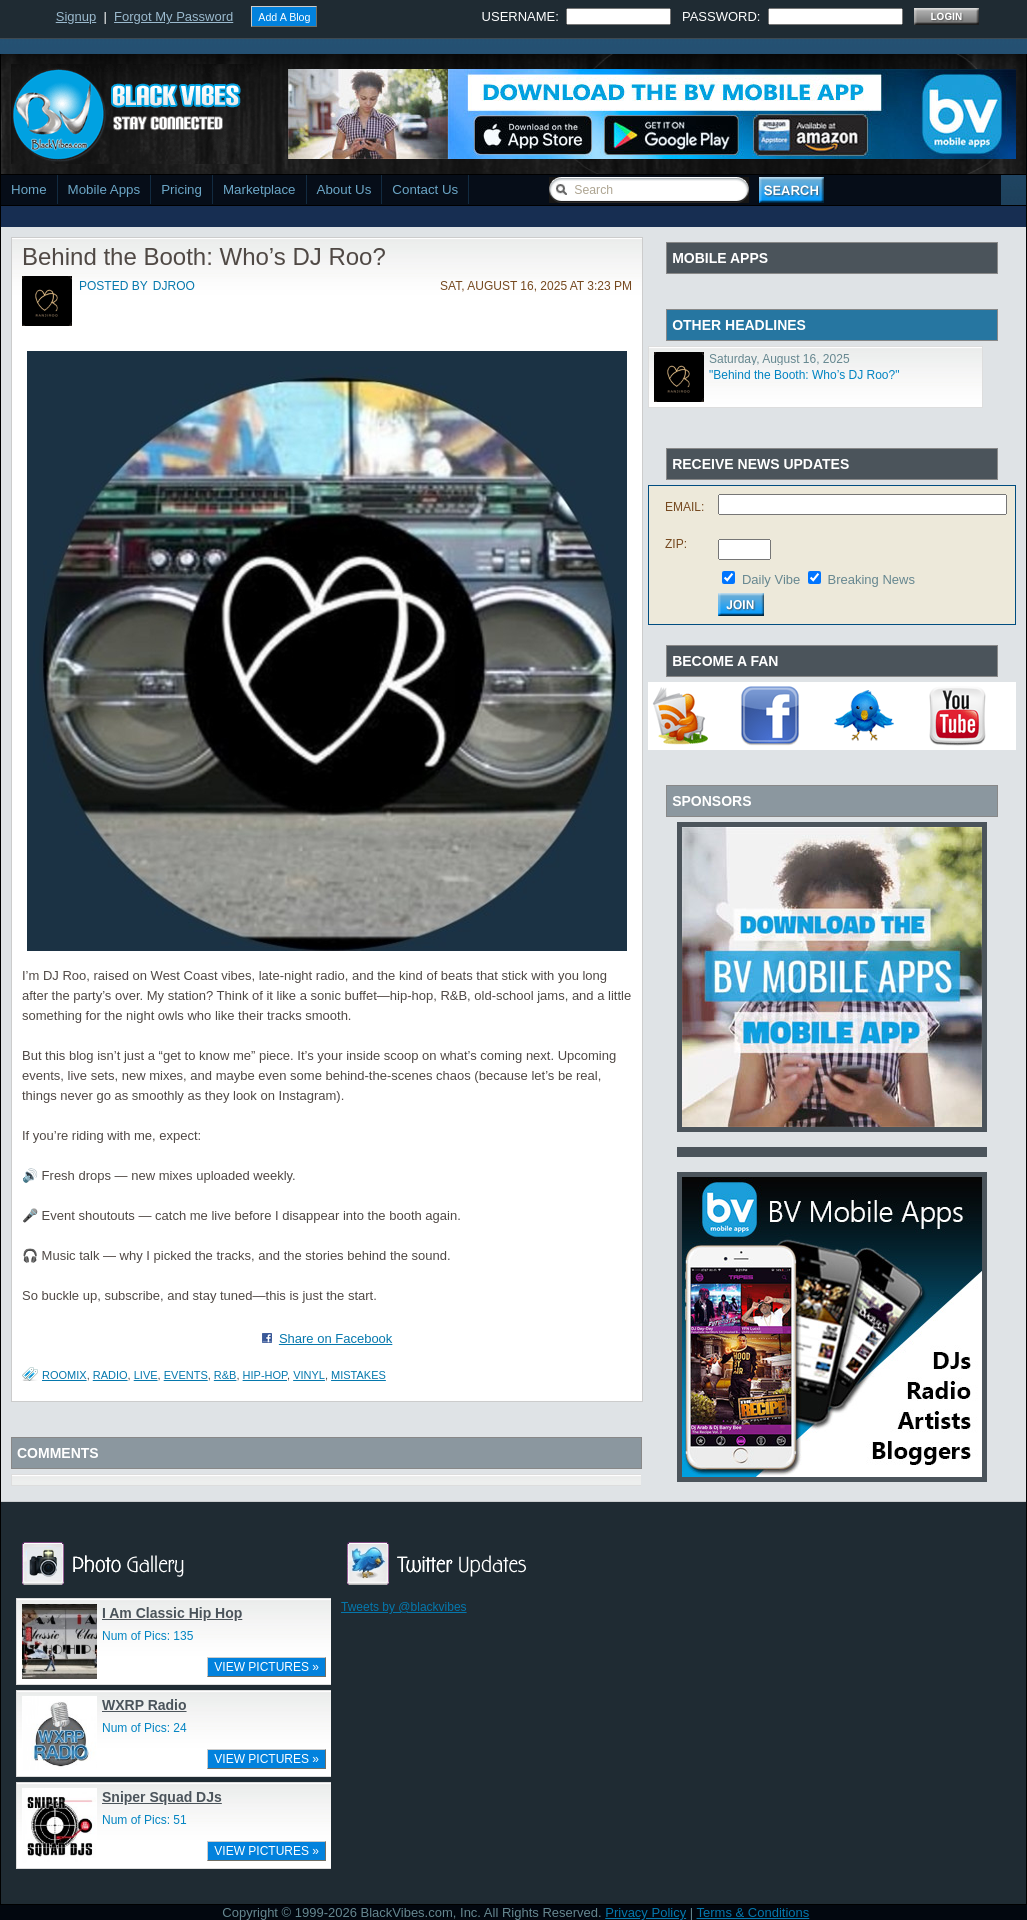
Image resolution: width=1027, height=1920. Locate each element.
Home (29, 189)
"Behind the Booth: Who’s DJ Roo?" (804, 375)
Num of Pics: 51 (144, 1820)
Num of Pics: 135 (147, 1636)
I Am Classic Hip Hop (172, 1613)
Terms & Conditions (753, 1912)
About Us (344, 189)
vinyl (309, 1375)
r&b (225, 1375)
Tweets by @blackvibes (404, 1607)
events (186, 1375)
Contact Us (425, 189)
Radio (110, 1375)
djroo (174, 286)
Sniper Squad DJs (162, 1797)
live (146, 1375)
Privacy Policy (645, 1912)
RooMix (64, 1375)
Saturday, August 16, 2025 (779, 359)
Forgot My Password (173, 16)
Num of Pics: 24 (144, 1728)
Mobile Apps (104, 189)
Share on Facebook (335, 1338)
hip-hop (265, 1375)
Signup (76, 16)
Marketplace (259, 189)
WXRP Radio (144, 1705)
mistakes (358, 1375)
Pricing (181, 189)
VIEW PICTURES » (266, 1667)
